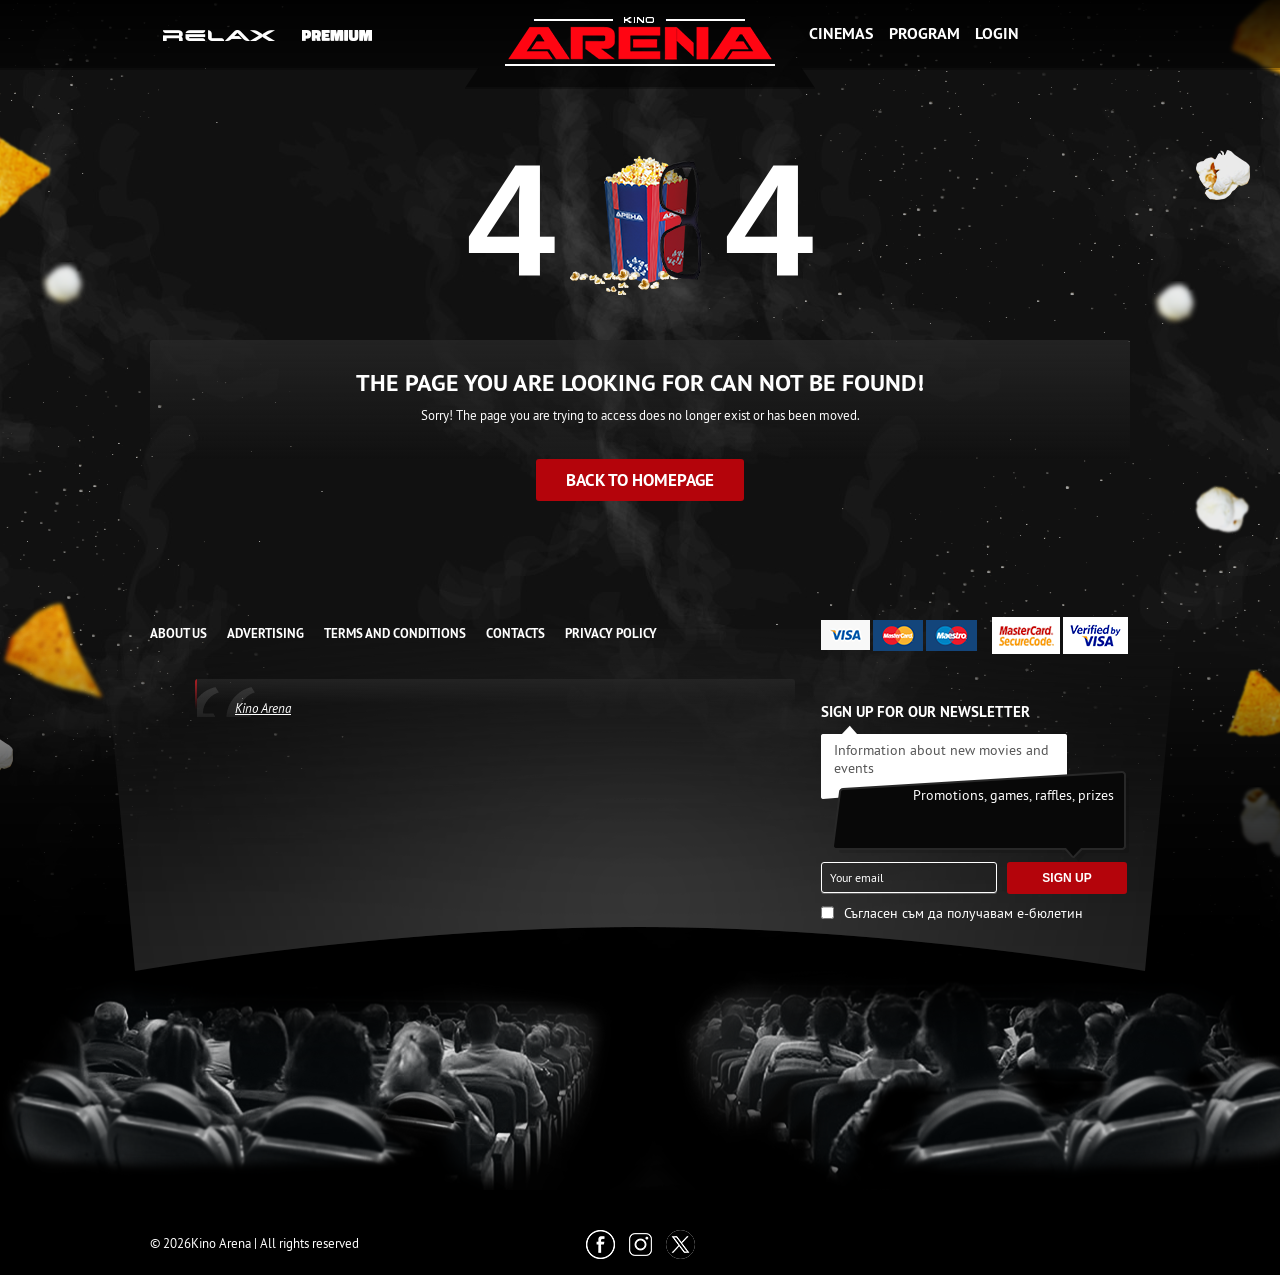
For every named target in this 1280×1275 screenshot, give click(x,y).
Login (997, 33)
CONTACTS (515, 633)
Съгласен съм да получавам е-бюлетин (963, 913)
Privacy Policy (611, 633)
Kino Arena (263, 708)
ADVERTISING (265, 633)
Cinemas (841, 33)
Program (924, 33)
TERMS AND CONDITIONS (395, 633)
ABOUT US (178, 633)
